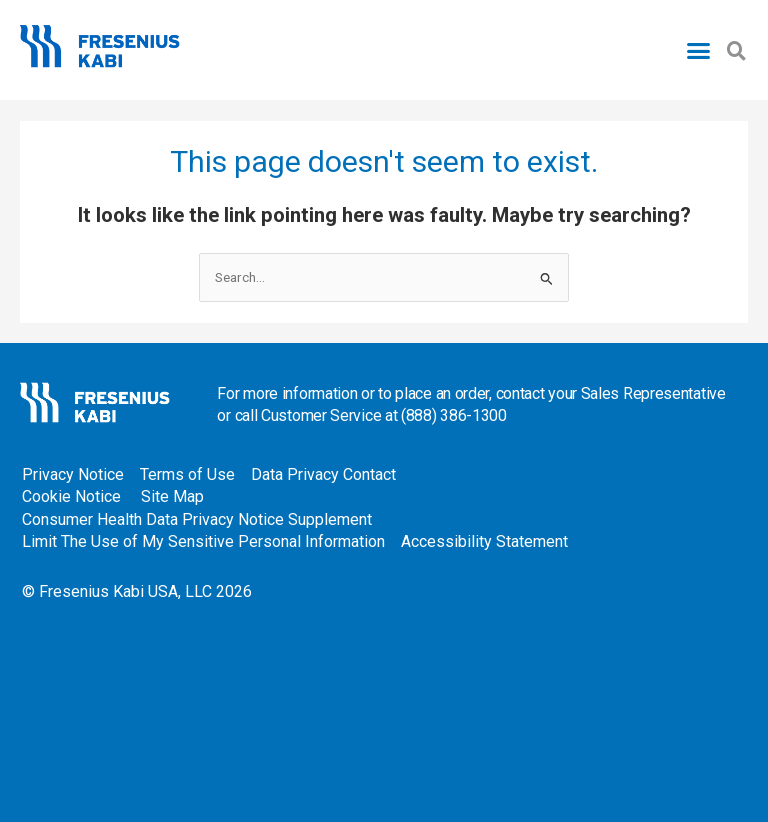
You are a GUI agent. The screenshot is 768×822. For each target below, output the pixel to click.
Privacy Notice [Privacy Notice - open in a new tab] (73, 474)
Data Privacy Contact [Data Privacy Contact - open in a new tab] (327, 474)
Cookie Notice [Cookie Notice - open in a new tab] (71, 496)
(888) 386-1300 (454, 415)
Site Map (172, 496)
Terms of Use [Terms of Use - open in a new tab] (187, 474)
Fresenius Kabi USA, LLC (125, 591)
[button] (699, 50)
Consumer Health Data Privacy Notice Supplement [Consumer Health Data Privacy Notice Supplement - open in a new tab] (197, 519)
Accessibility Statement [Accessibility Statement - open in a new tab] (484, 541)
